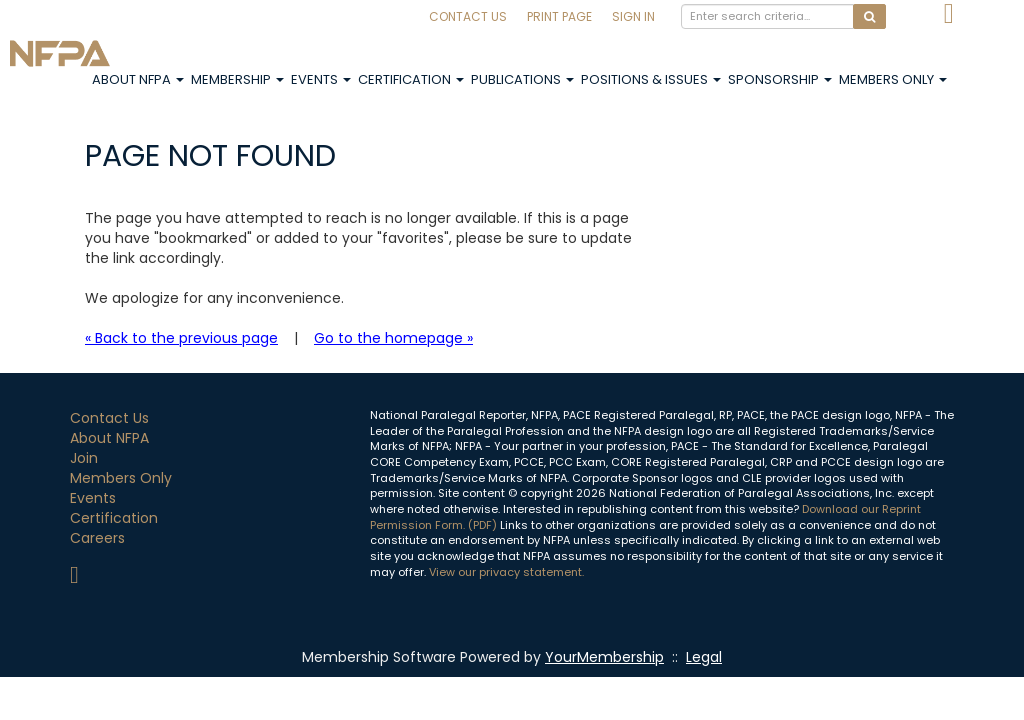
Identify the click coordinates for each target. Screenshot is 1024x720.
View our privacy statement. (506, 572)
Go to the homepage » (393, 338)
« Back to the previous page (181, 338)
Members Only (893, 79)
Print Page (559, 16)
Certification (411, 79)
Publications (522, 79)
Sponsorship (780, 79)
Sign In (633, 16)
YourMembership (604, 657)
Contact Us (468, 16)
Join (84, 458)
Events (321, 79)
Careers (97, 538)
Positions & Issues (651, 79)
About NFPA (138, 79)
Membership (237, 79)
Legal (704, 657)
